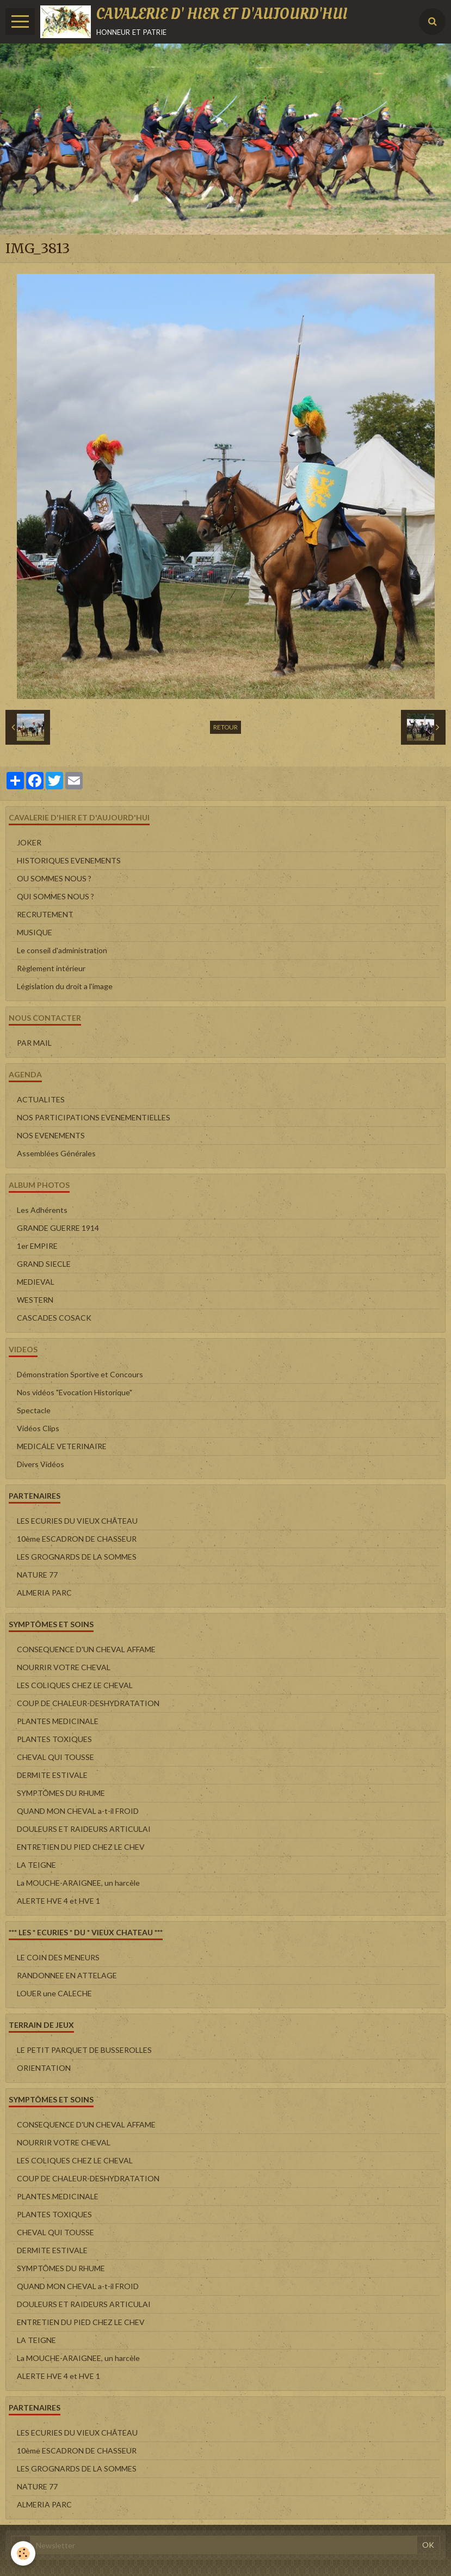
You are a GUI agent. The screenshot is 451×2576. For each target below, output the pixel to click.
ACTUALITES (41, 1099)
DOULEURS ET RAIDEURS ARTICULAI (84, 1828)
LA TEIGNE (36, 1864)
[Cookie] (23, 2553)
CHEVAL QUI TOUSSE (55, 1757)
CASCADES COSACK (54, 1317)
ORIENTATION (44, 2067)
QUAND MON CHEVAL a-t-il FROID (78, 1811)
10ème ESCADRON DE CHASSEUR (77, 1538)
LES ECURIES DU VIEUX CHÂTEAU (77, 1520)
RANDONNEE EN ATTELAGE (67, 1975)
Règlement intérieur (51, 968)
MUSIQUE (34, 932)
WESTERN (35, 1299)
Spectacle (34, 1410)
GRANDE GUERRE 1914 (58, 1227)
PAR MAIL (34, 1042)
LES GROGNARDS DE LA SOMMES (77, 1556)
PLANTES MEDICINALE (57, 1721)
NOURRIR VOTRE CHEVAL (63, 1667)
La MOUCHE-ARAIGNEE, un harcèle (78, 1882)
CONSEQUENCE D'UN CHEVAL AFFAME (86, 1649)
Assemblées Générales (56, 1153)
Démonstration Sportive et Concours (80, 1374)
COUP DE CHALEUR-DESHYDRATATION (88, 1703)
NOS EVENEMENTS (51, 1135)
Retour (225, 727)
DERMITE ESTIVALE (52, 1775)
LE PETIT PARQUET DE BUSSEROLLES (84, 2049)
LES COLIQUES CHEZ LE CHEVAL (75, 1685)
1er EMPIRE (37, 1245)
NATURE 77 (37, 1574)
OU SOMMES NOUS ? (54, 878)
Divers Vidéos (40, 1464)
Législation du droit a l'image (65, 986)
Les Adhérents (42, 1210)
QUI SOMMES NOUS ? (55, 896)
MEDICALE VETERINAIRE (62, 1446)
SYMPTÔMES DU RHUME (61, 1793)
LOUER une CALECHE (54, 1993)
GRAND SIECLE (44, 1263)
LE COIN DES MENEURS (58, 1957)
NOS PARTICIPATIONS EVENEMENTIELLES (93, 1117)
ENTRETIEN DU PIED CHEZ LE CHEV (81, 1846)
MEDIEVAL (35, 1281)
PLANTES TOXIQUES (54, 1739)
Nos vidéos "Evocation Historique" (74, 1392)
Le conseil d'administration (62, 950)
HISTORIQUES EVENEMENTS (69, 860)
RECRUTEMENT (45, 914)
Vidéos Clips (38, 1428)
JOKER (29, 842)
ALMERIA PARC (44, 1592)
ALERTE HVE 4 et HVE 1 (58, 1900)
